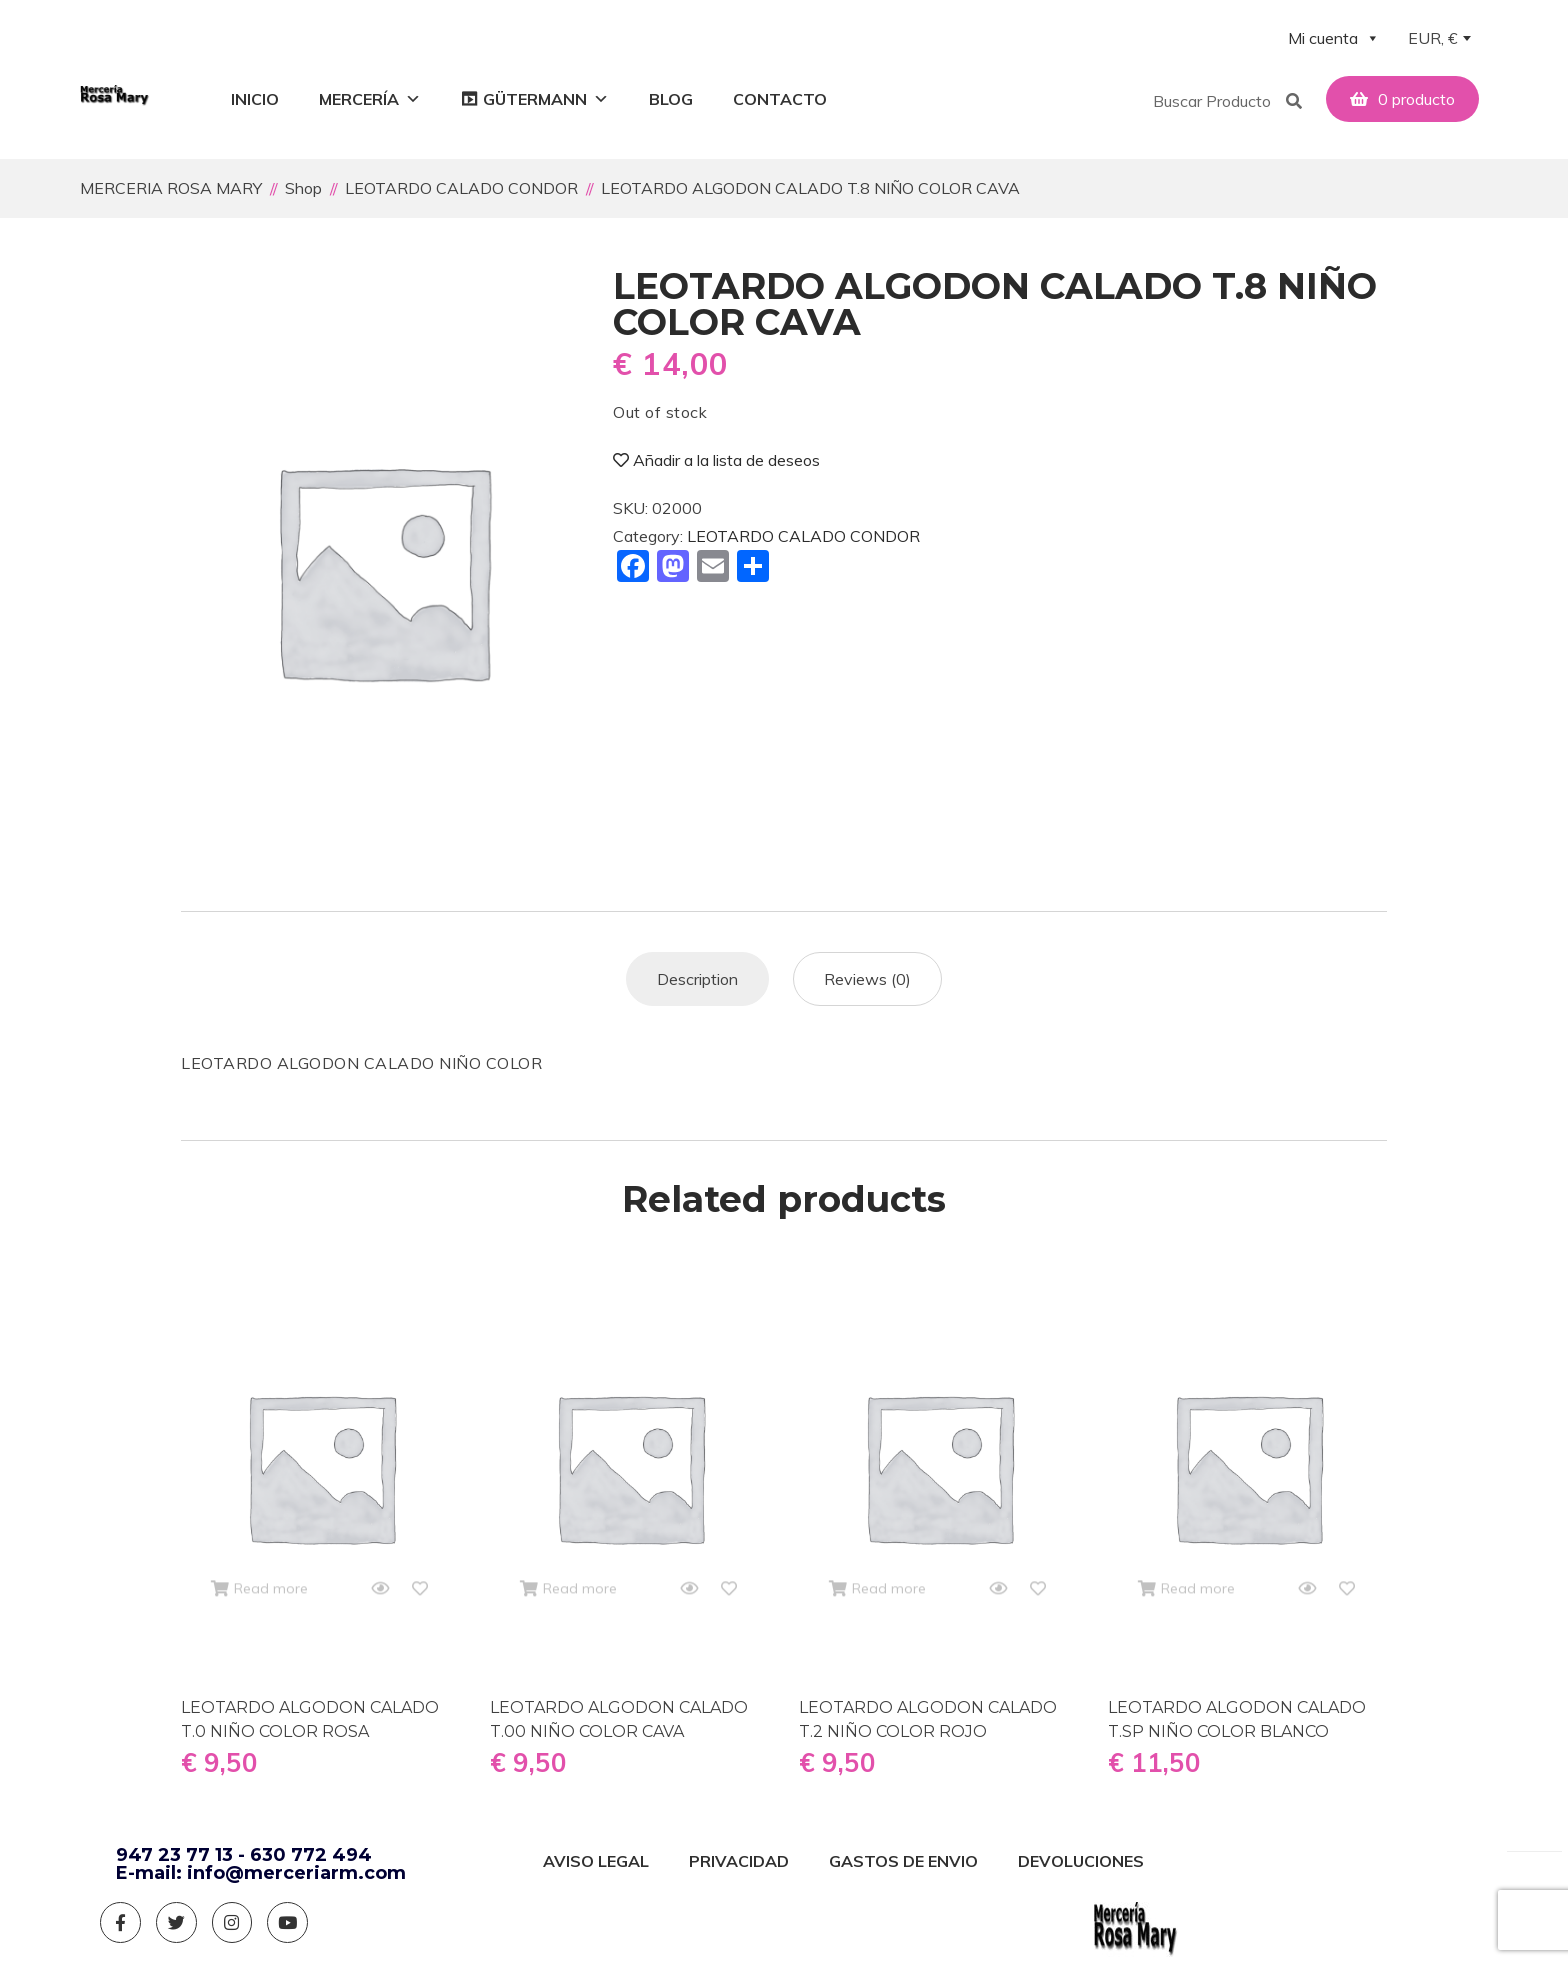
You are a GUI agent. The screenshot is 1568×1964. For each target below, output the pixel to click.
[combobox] (1439, 40)
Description (697, 976)
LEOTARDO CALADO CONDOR (803, 533)
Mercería (370, 99)
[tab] (697, 976)
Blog (671, 99)
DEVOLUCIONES (1081, 1858)
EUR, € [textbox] (1433, 38)
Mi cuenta (1334, 38)
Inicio (255, 99)
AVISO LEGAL (596, 1858)
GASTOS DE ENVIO (903, 1858)
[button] (1209, 99)
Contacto (780, 99)
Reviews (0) (867, 976)
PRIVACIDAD (739, 1858)
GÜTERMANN (546, 99)
